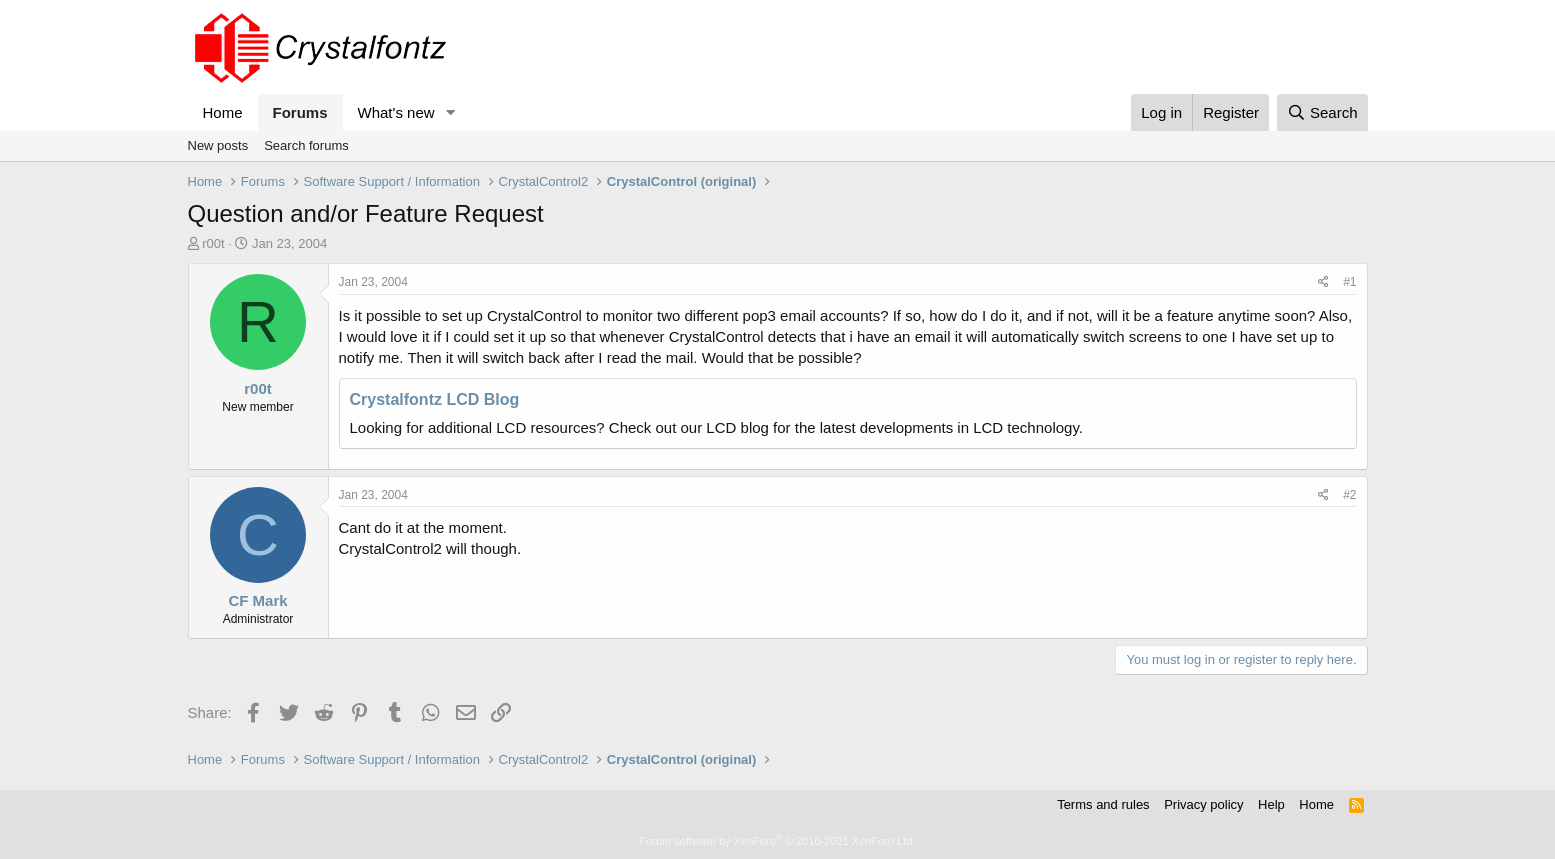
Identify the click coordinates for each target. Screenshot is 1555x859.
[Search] (1322, 112)
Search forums (306, 145)
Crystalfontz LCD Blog (435, 399)
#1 (1349, 282)
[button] (450, 112)
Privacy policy (1203, 804)
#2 (1349, 495)
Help (1271, 804)
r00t (213, 243)
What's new (396, 112)
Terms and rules (1103, 804)
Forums (300, 112)
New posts (218, 145)
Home (223, 112)
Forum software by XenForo (778, 841)
